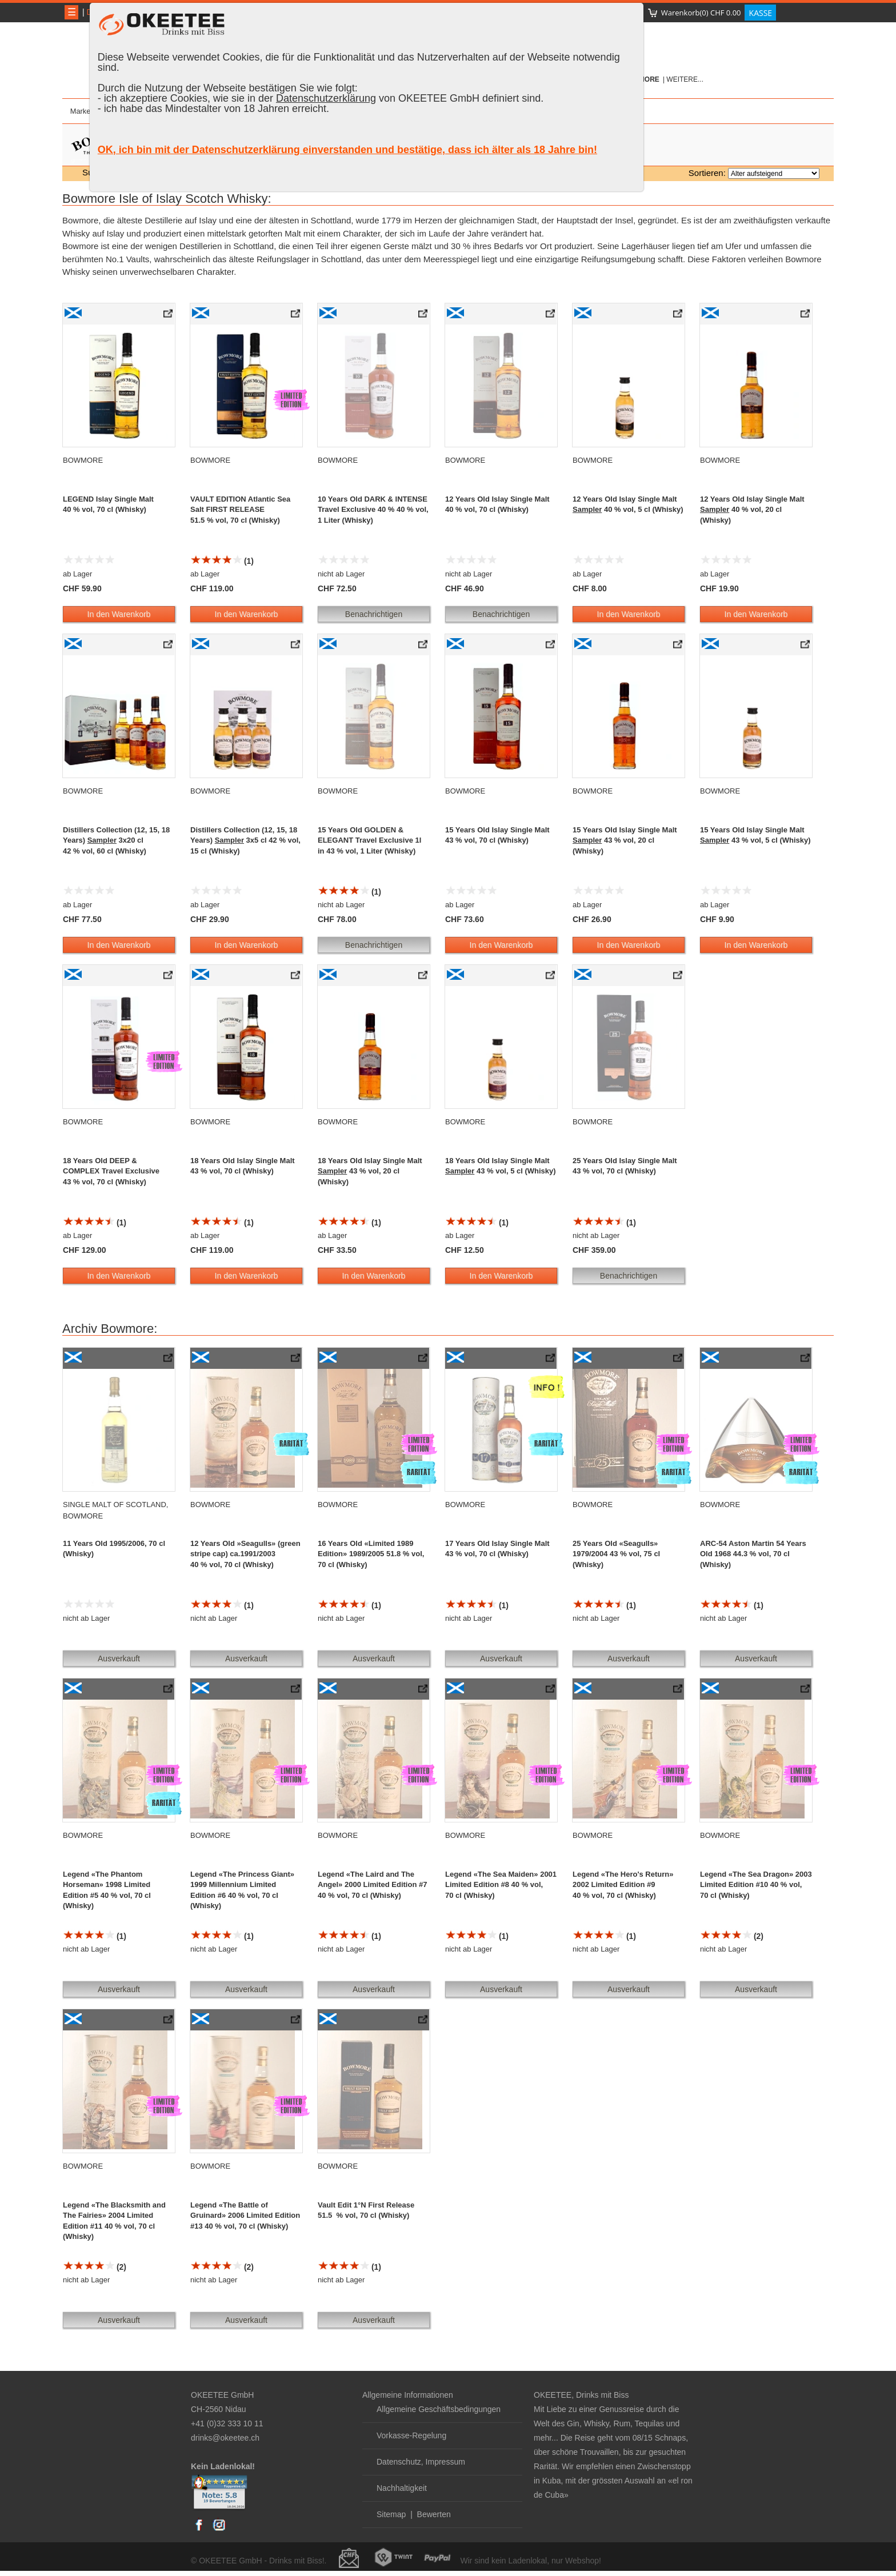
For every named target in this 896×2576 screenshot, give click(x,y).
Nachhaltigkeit (402, 2488)
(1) (222, 561)
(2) (731, 1936)
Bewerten (434, 2514)
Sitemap (391, 2514)
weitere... (684, 79)
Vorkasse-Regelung (411, 2435)
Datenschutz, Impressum (421, 2461)
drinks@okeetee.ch (225, 2437)
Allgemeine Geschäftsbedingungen (439, 2409)
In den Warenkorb (119, 614)
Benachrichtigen (373, 614)
